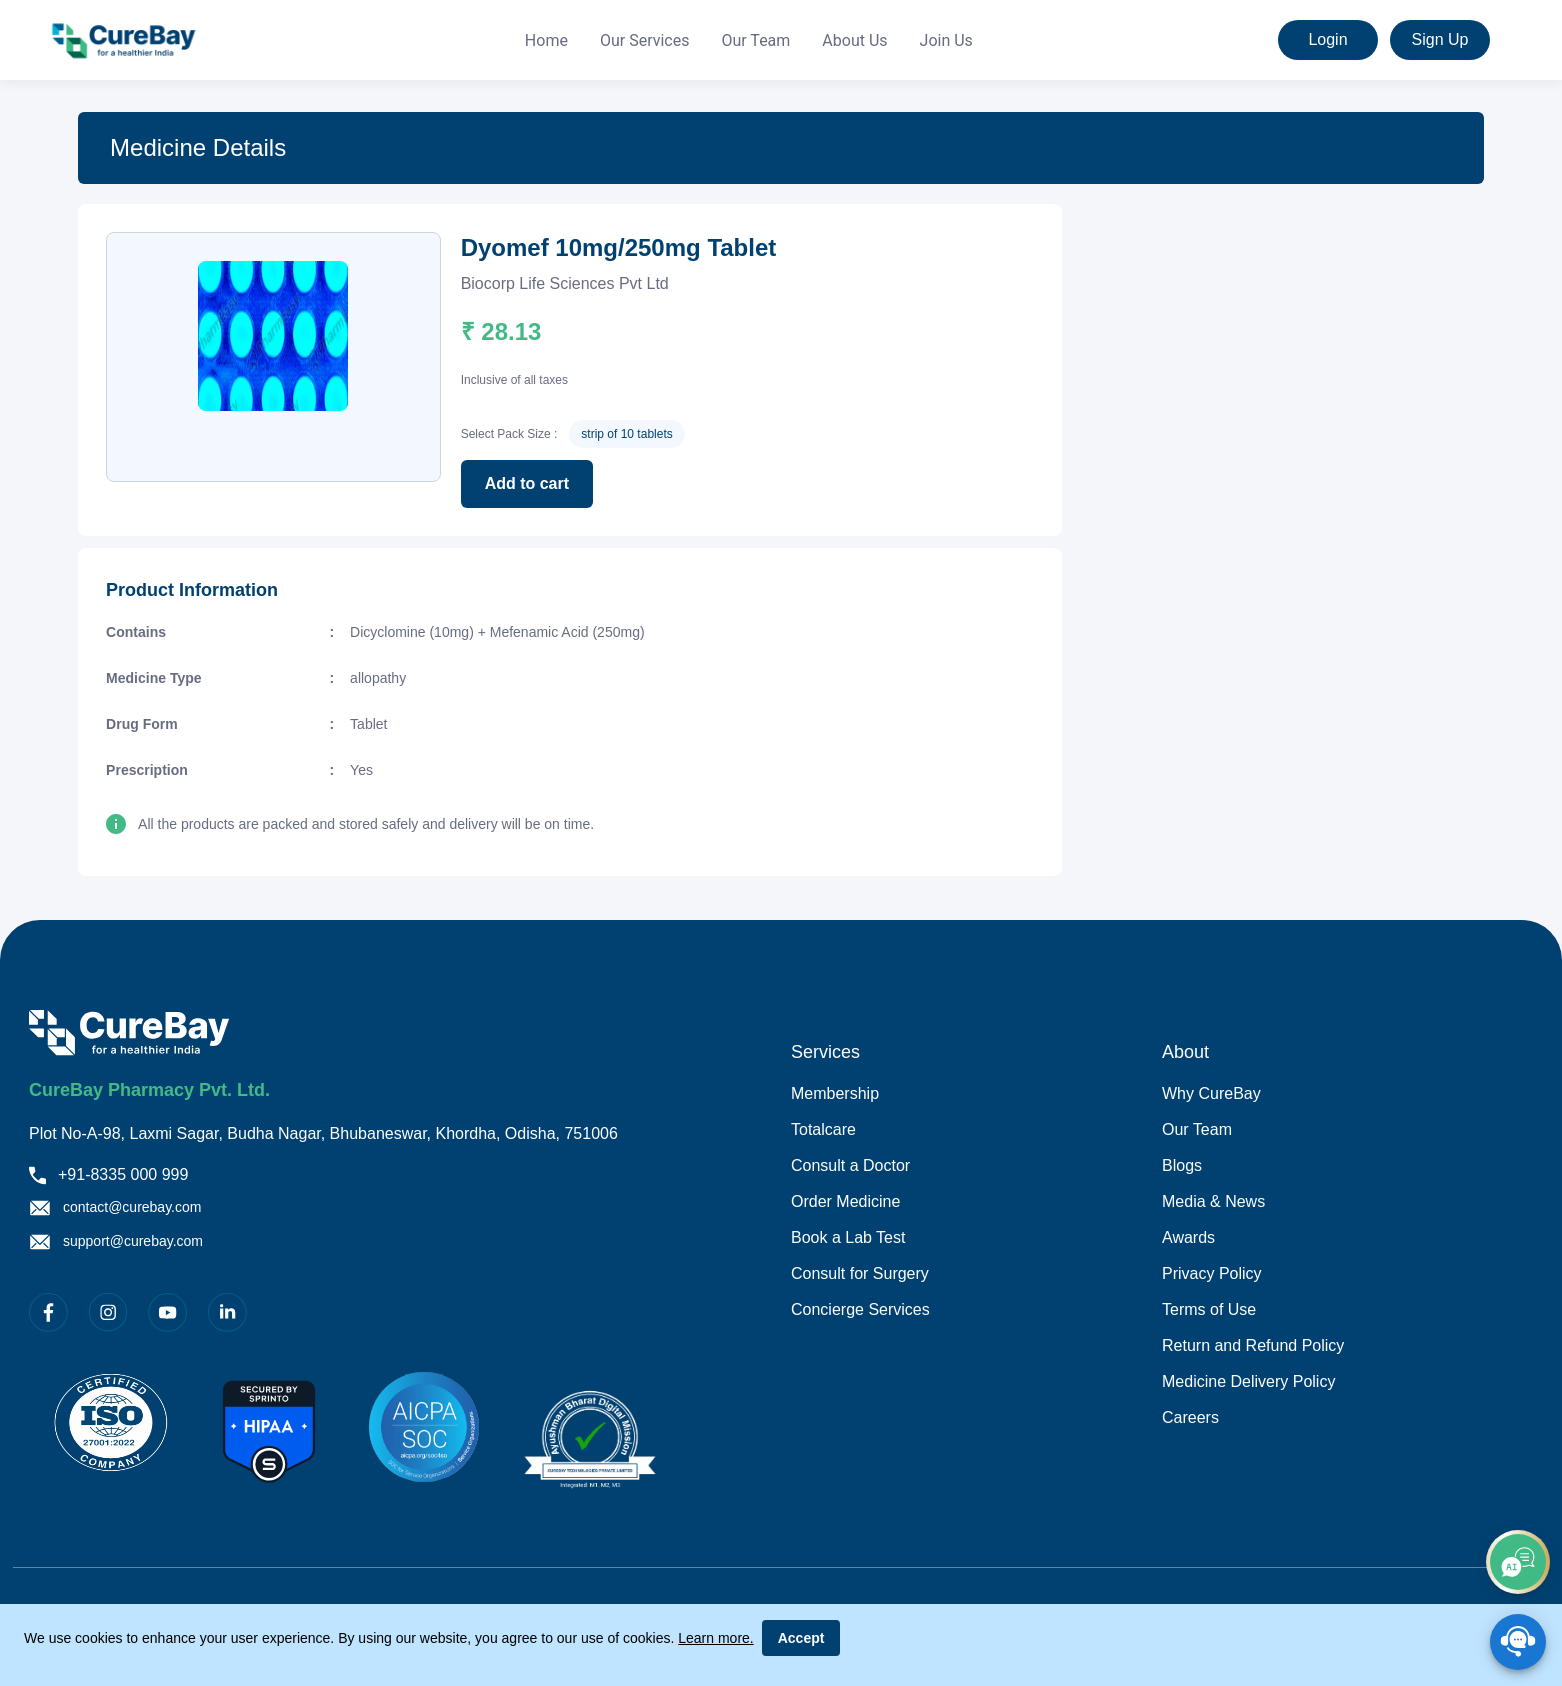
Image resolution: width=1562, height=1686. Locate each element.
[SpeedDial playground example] (1518, 1642)
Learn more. (715, 1638)
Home (546, 40)
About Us (854, 40)
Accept (801, 1638)
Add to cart (527, 483)
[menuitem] (546, 41)
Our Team (755, 40)
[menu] (749, 40)
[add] (1518, 1562)
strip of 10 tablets (626, 434)
